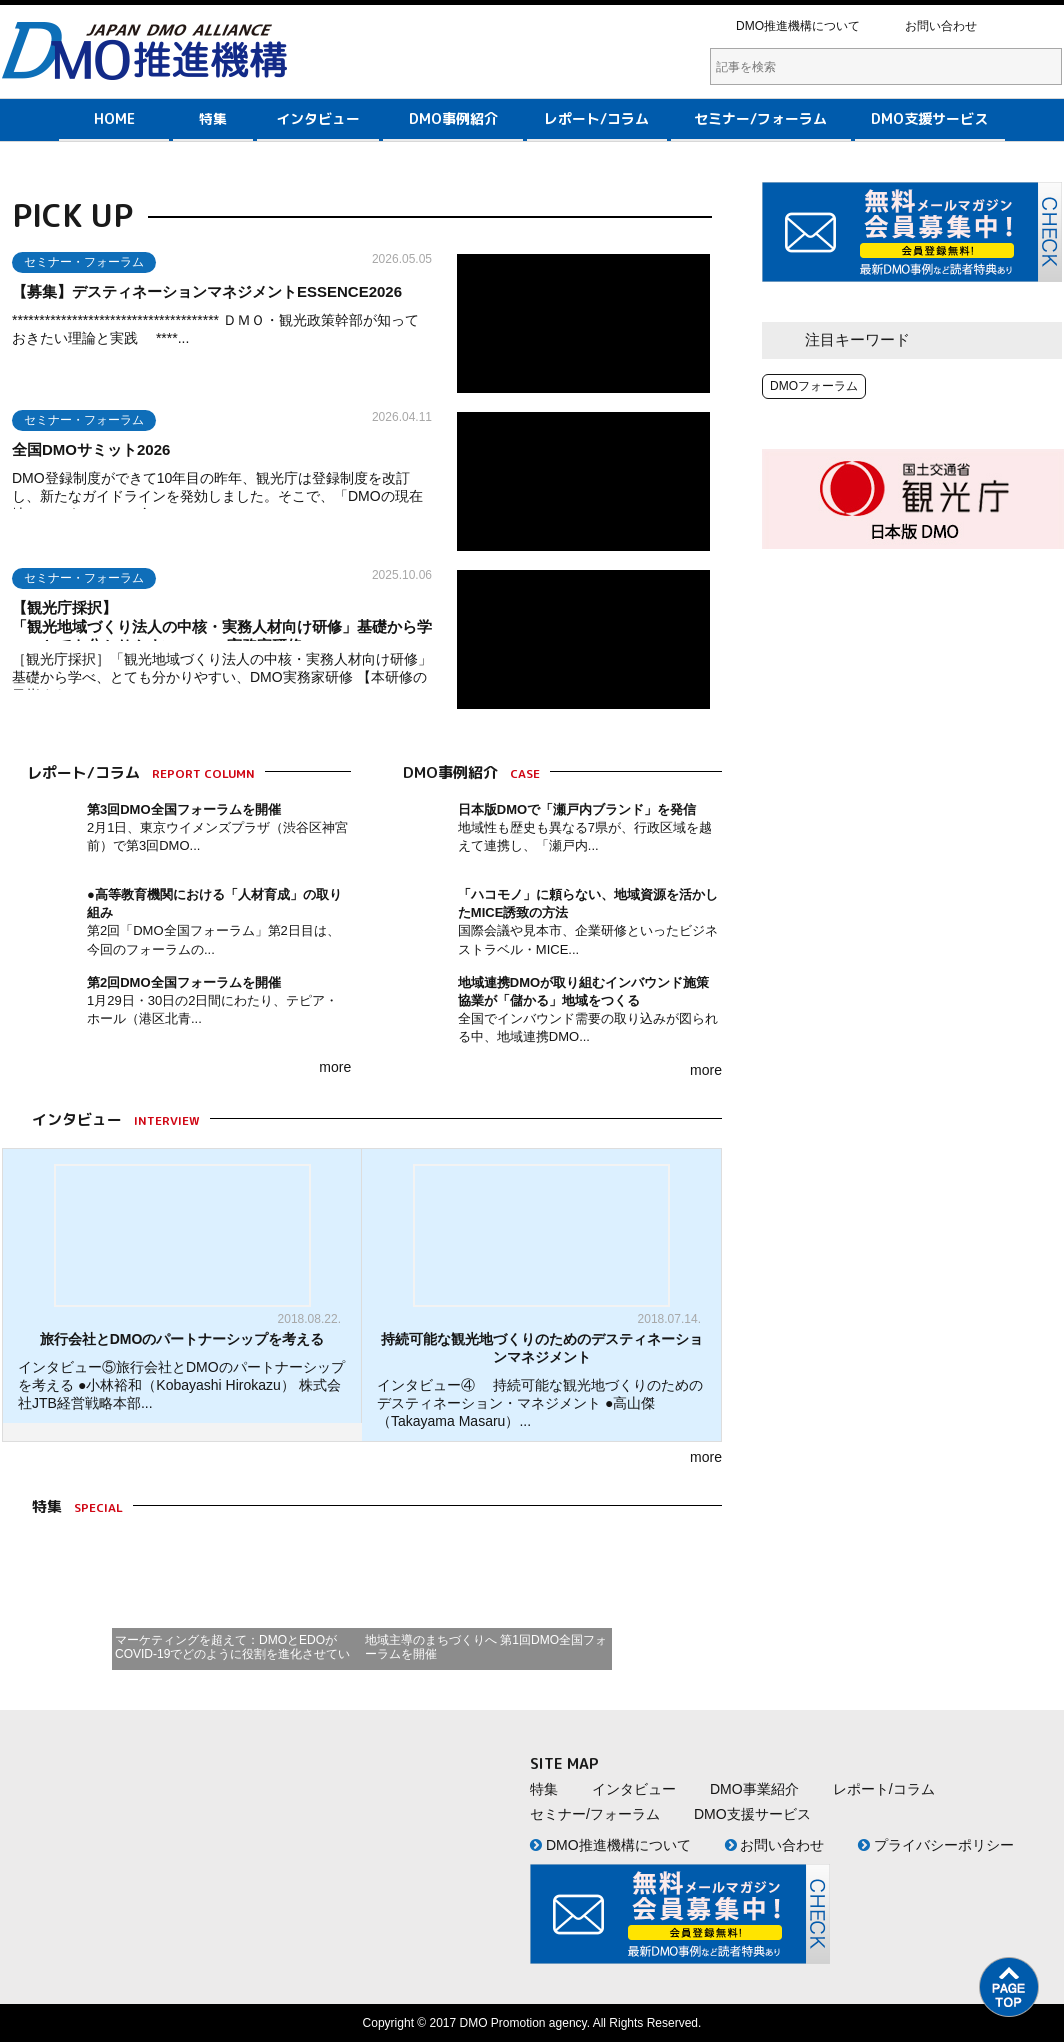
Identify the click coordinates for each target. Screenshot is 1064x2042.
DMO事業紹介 (754, 1789)
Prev (88, 1602)
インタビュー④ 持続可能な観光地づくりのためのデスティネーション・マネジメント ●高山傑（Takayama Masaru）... (540, 1403)
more (335, 1067)
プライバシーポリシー (936, 1845)
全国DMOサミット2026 (91, 449)
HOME (114, 118)
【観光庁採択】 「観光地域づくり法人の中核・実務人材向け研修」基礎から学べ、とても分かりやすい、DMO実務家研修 (282, 626)
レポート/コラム (596, 118)
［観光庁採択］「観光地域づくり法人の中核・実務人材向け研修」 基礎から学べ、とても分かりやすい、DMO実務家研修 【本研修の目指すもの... (231, 677)
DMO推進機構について (798, 26)
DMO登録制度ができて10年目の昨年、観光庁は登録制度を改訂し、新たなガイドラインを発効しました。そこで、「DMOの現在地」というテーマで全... (217, 496)
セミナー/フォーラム (760, 118)
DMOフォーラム (814, 386)
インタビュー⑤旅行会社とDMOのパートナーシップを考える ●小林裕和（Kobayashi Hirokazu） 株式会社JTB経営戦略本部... (181, 1385)
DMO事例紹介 (453, 118)
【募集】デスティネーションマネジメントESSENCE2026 (207, 291)
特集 (213, 118)
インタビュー (318, 118)
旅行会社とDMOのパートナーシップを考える (182, 1339)
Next (641, 1602)
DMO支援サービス (929, 118)
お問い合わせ (941, 26)
